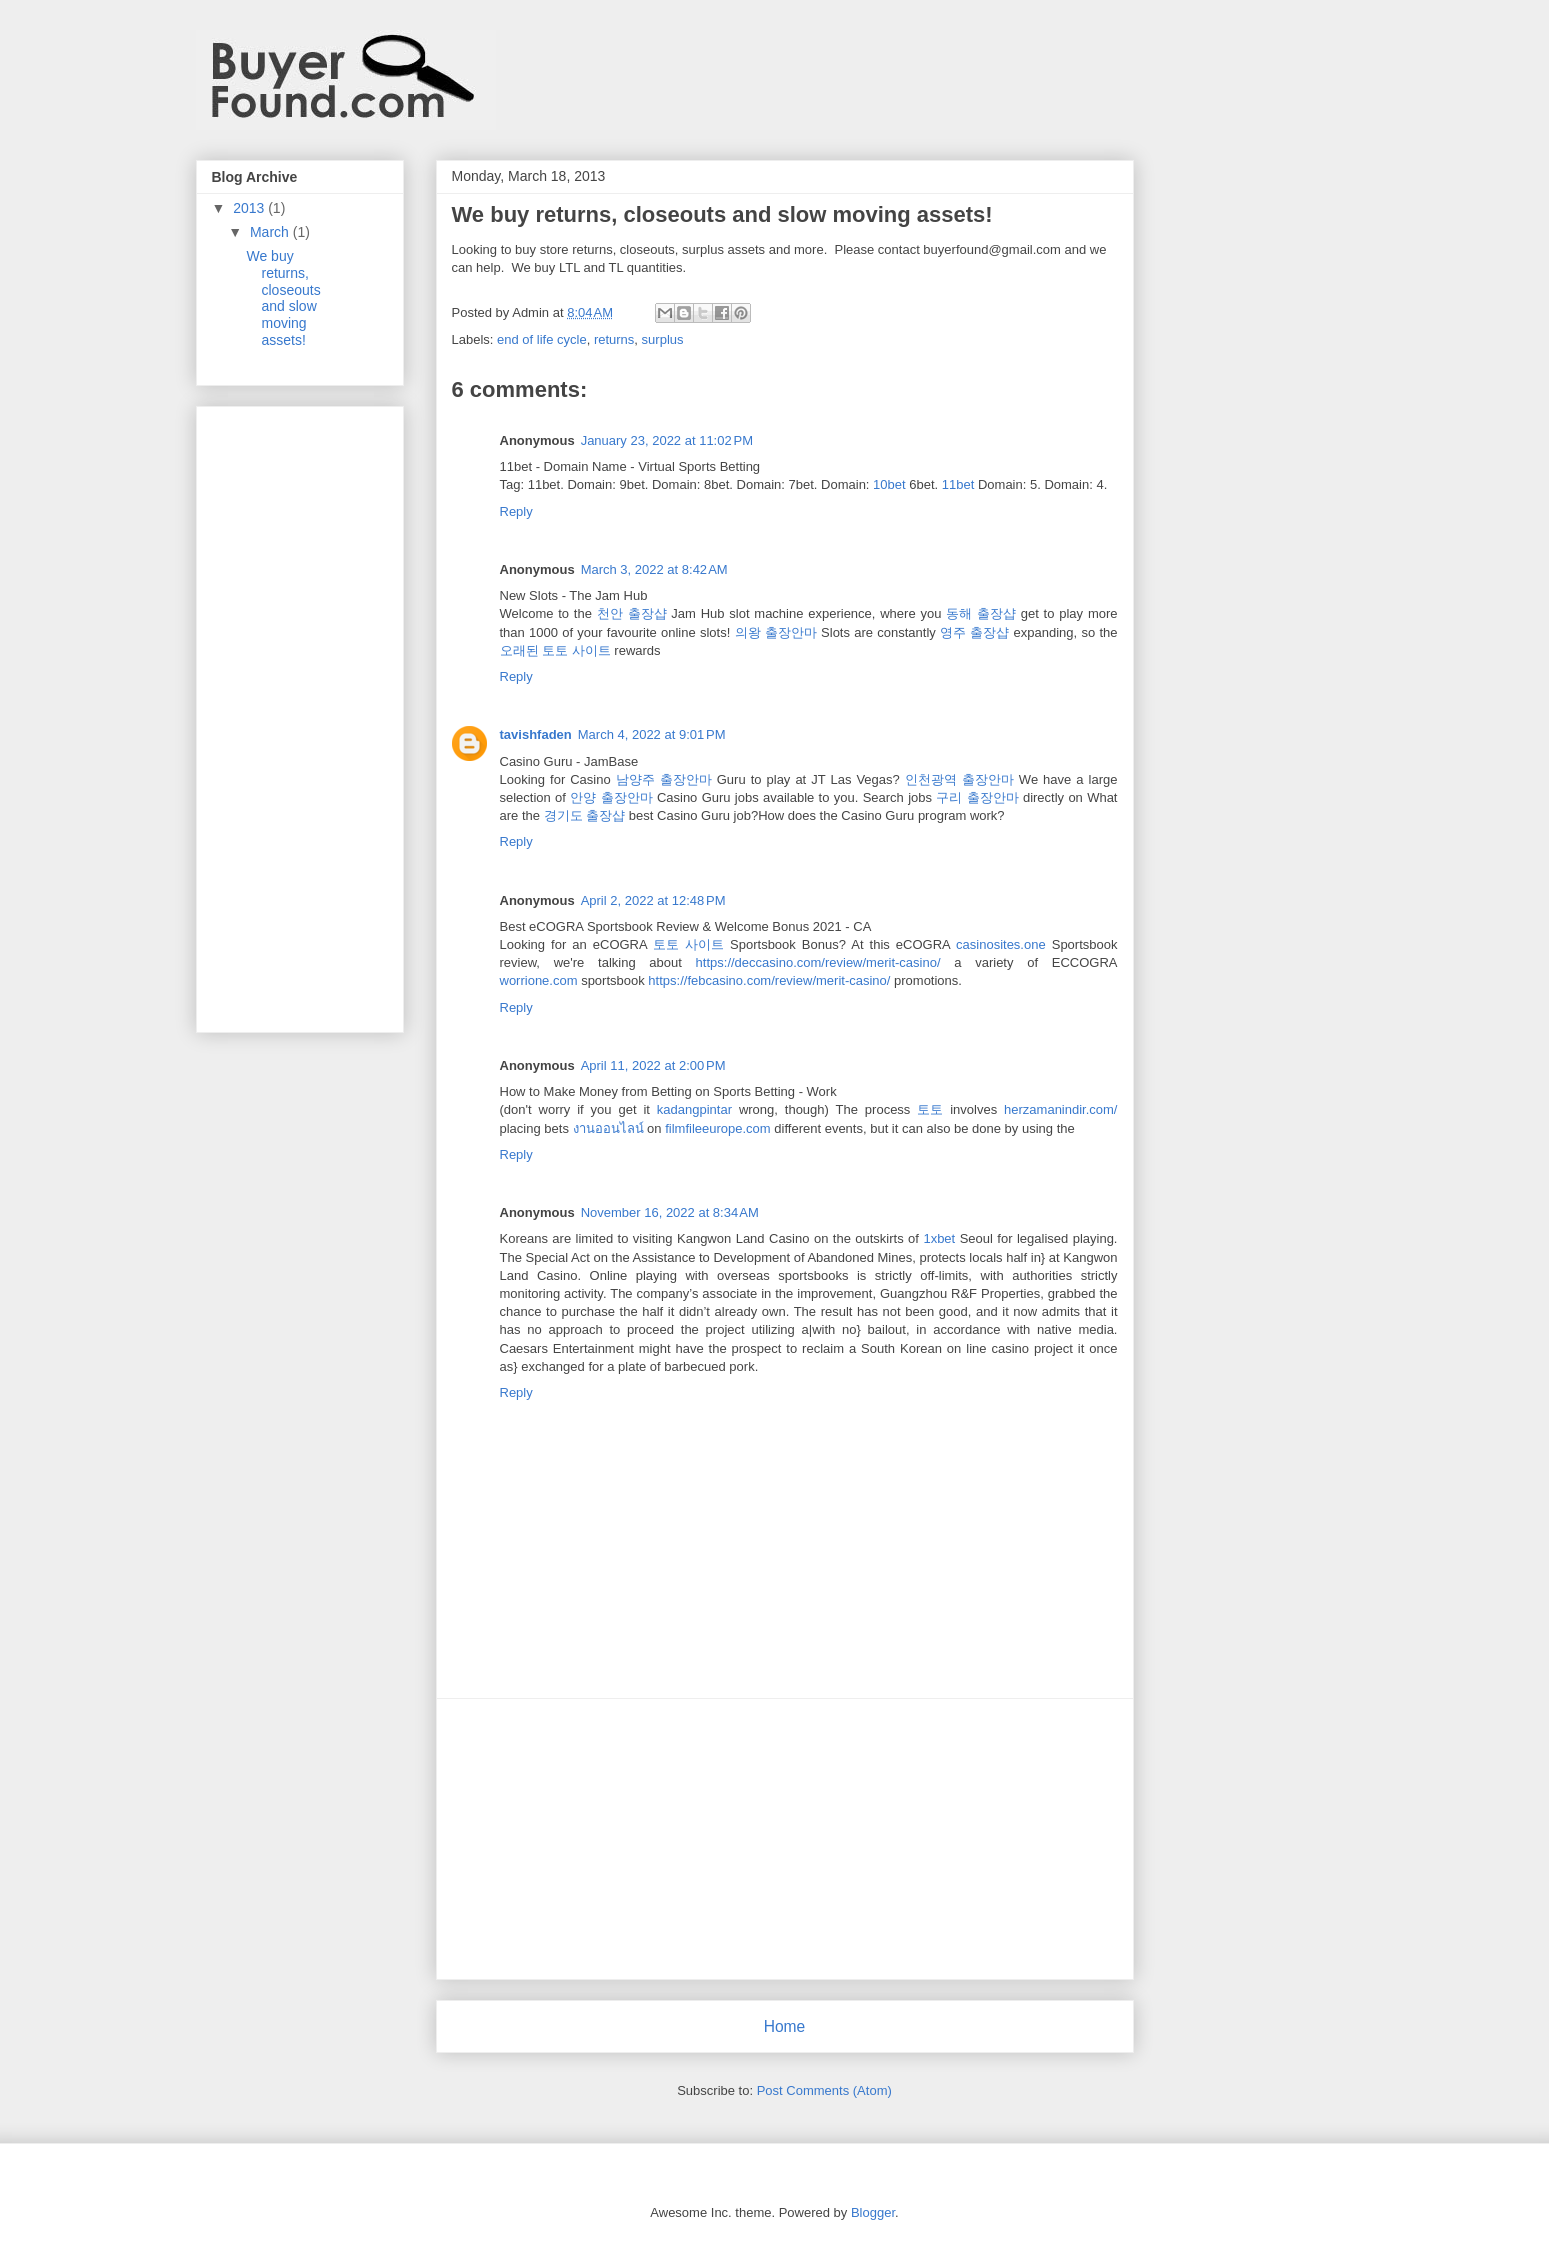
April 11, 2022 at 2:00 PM (653, 1065)
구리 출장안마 (977, 797)
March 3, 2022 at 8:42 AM (654, 569)
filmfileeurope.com (718, 1128)
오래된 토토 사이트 (555, 650)
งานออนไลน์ (608, 1128)
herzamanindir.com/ (1060, 1109)
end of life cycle (542, 339)
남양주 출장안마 (664, 779)
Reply (516, 511)
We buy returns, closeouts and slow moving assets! (283, 298)
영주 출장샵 (974, 632)
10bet (889, 484)
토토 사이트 (688, 944)
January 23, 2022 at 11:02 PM (667, 440)
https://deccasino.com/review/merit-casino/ (818, 962)
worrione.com (539, 980)
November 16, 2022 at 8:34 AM (670, 1212)
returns (614, 339)
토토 (930, 1109)
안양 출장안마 (611, 797)
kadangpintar (694, 1109)
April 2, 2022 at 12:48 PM (653, 900)
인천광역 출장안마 (959, 779)
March (271, 232)
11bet (958, 484)
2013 (250, 208)
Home (785, 2026)
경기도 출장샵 (585, 815)
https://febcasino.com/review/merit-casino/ (769, 980)
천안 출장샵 (632, 613)
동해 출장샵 (981, 613)
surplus (663, 339)
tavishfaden (536, 734)
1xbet (939, 1238)
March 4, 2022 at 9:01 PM (652, 734)
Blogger (873, 2212)
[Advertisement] (785, 1839)
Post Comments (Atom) (824, 2090)
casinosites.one (1001, 944)
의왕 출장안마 (776, 632)
